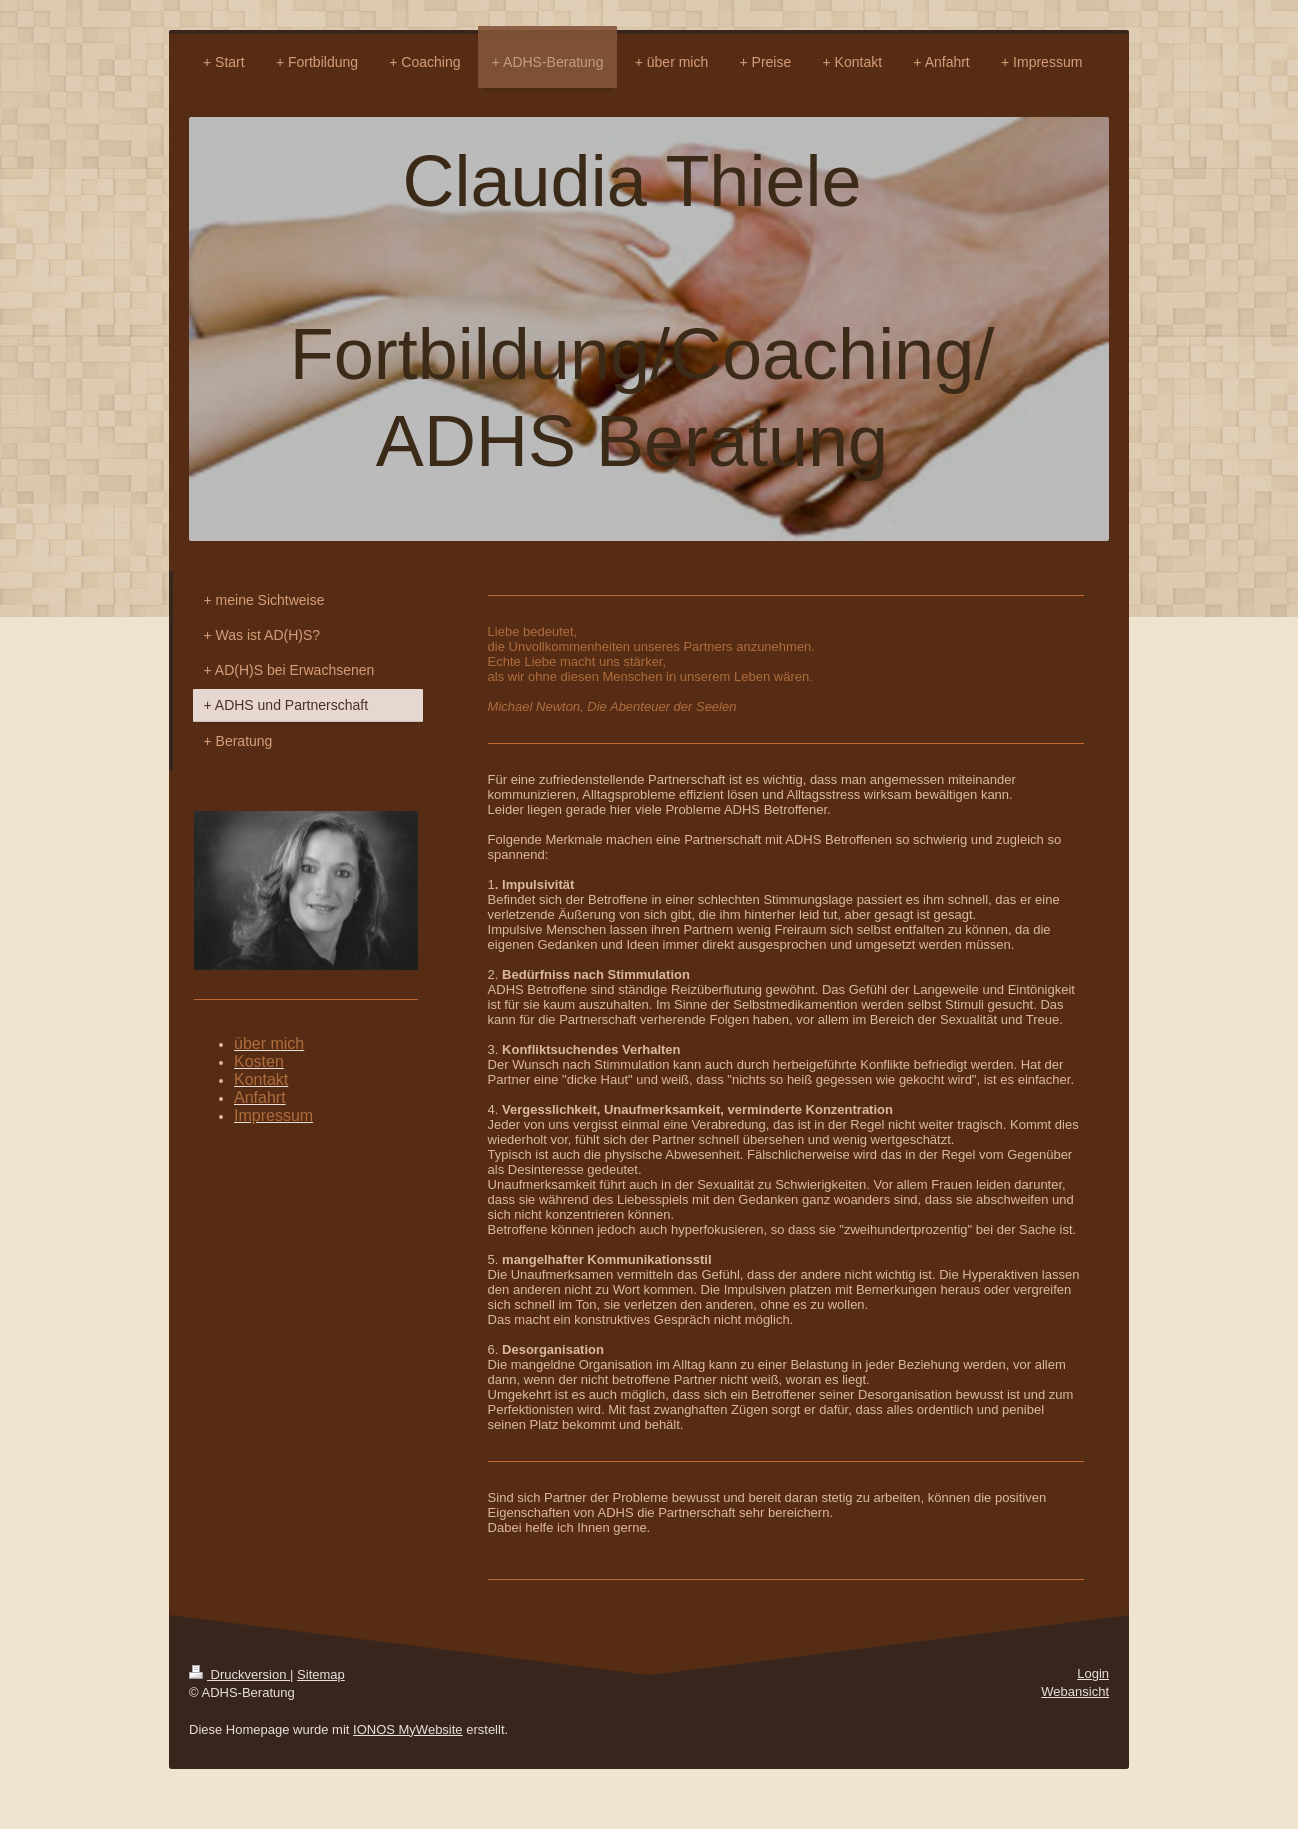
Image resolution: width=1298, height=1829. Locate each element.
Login (1093, 1673)
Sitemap (321, 1674)
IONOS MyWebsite (408, 1729)
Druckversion (239, 1674)
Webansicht (1075, 1691)
